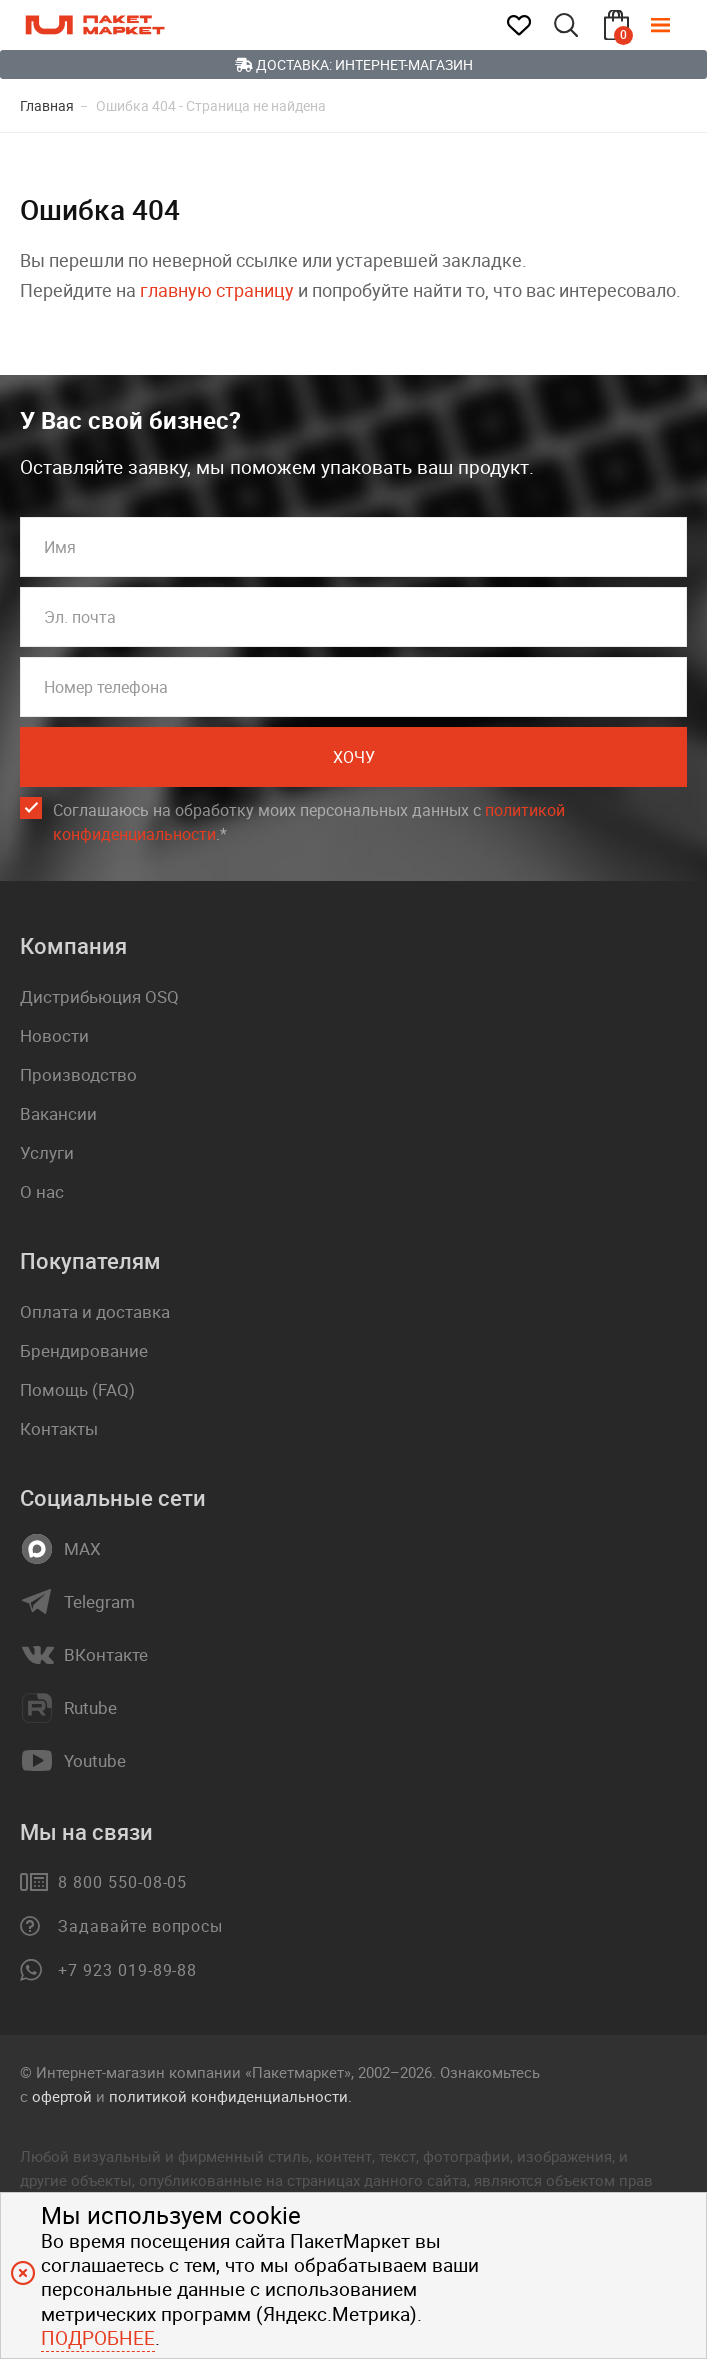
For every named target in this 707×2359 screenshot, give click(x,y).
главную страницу (217, 290)
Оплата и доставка (95, 1311)
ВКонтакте (106, 1655)
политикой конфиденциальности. (230, 2096)
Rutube (90, 1708)
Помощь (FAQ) (77, 1389)
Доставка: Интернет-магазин (354, 64)
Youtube (95, 1761)
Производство (78, 1074)
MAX (82, 1549)
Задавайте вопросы (140, 1926)
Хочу (354, 757)
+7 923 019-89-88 (127, 1970)
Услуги (47, 1152)
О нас (42, 1191)
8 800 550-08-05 (122, 1882)
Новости (54, 1035)
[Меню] (675, 25)
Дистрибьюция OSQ (99, 996)
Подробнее (98, 2338)
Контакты (59, 1428)
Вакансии (58, 1113)
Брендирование (84, 1350)
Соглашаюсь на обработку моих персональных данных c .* (309, 822)
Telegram (99, 1602)
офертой (62, 2096)
